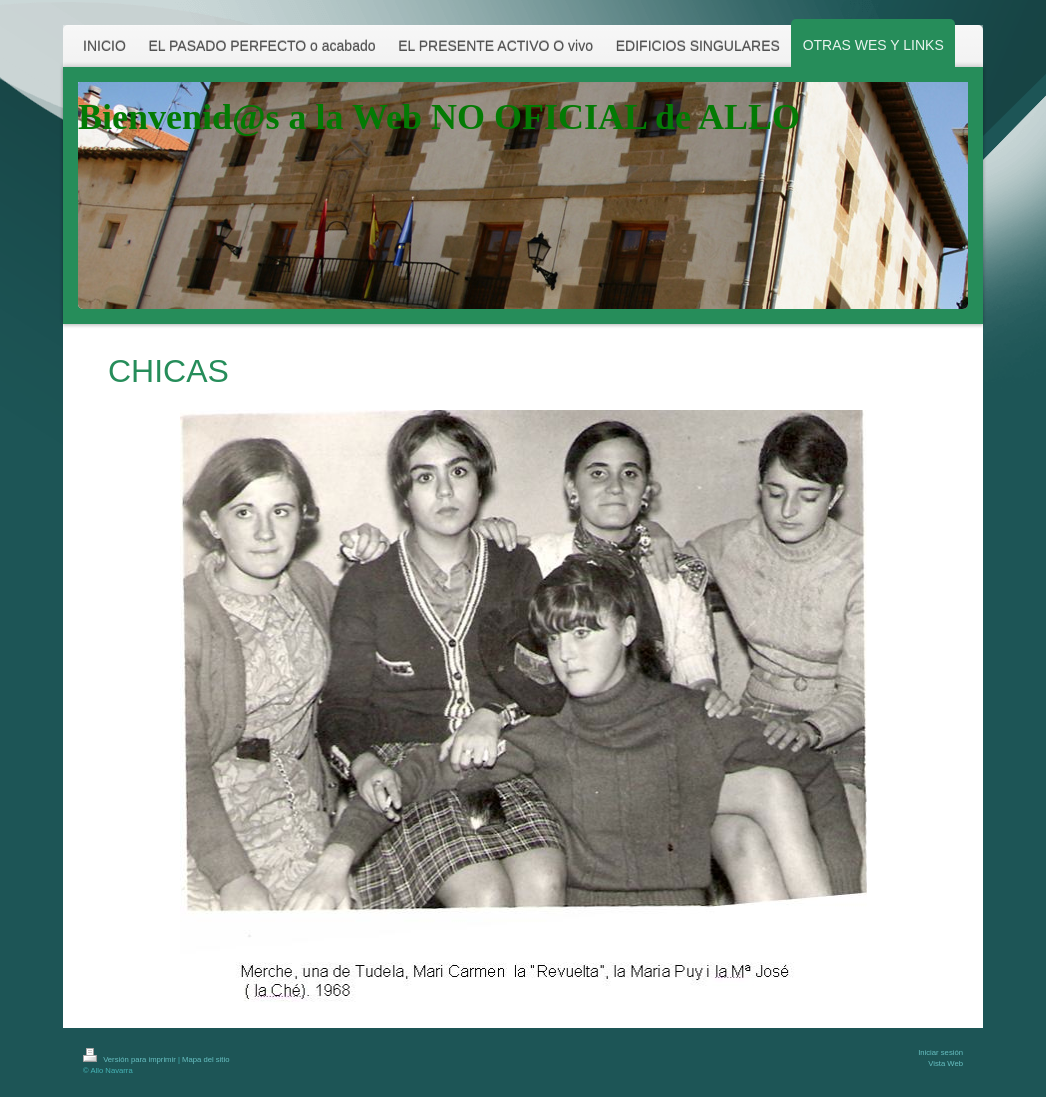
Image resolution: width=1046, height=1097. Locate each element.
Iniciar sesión (940, 1052)
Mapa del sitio (205, 1059)
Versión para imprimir (130, 1059)
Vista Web (945, 1063)
